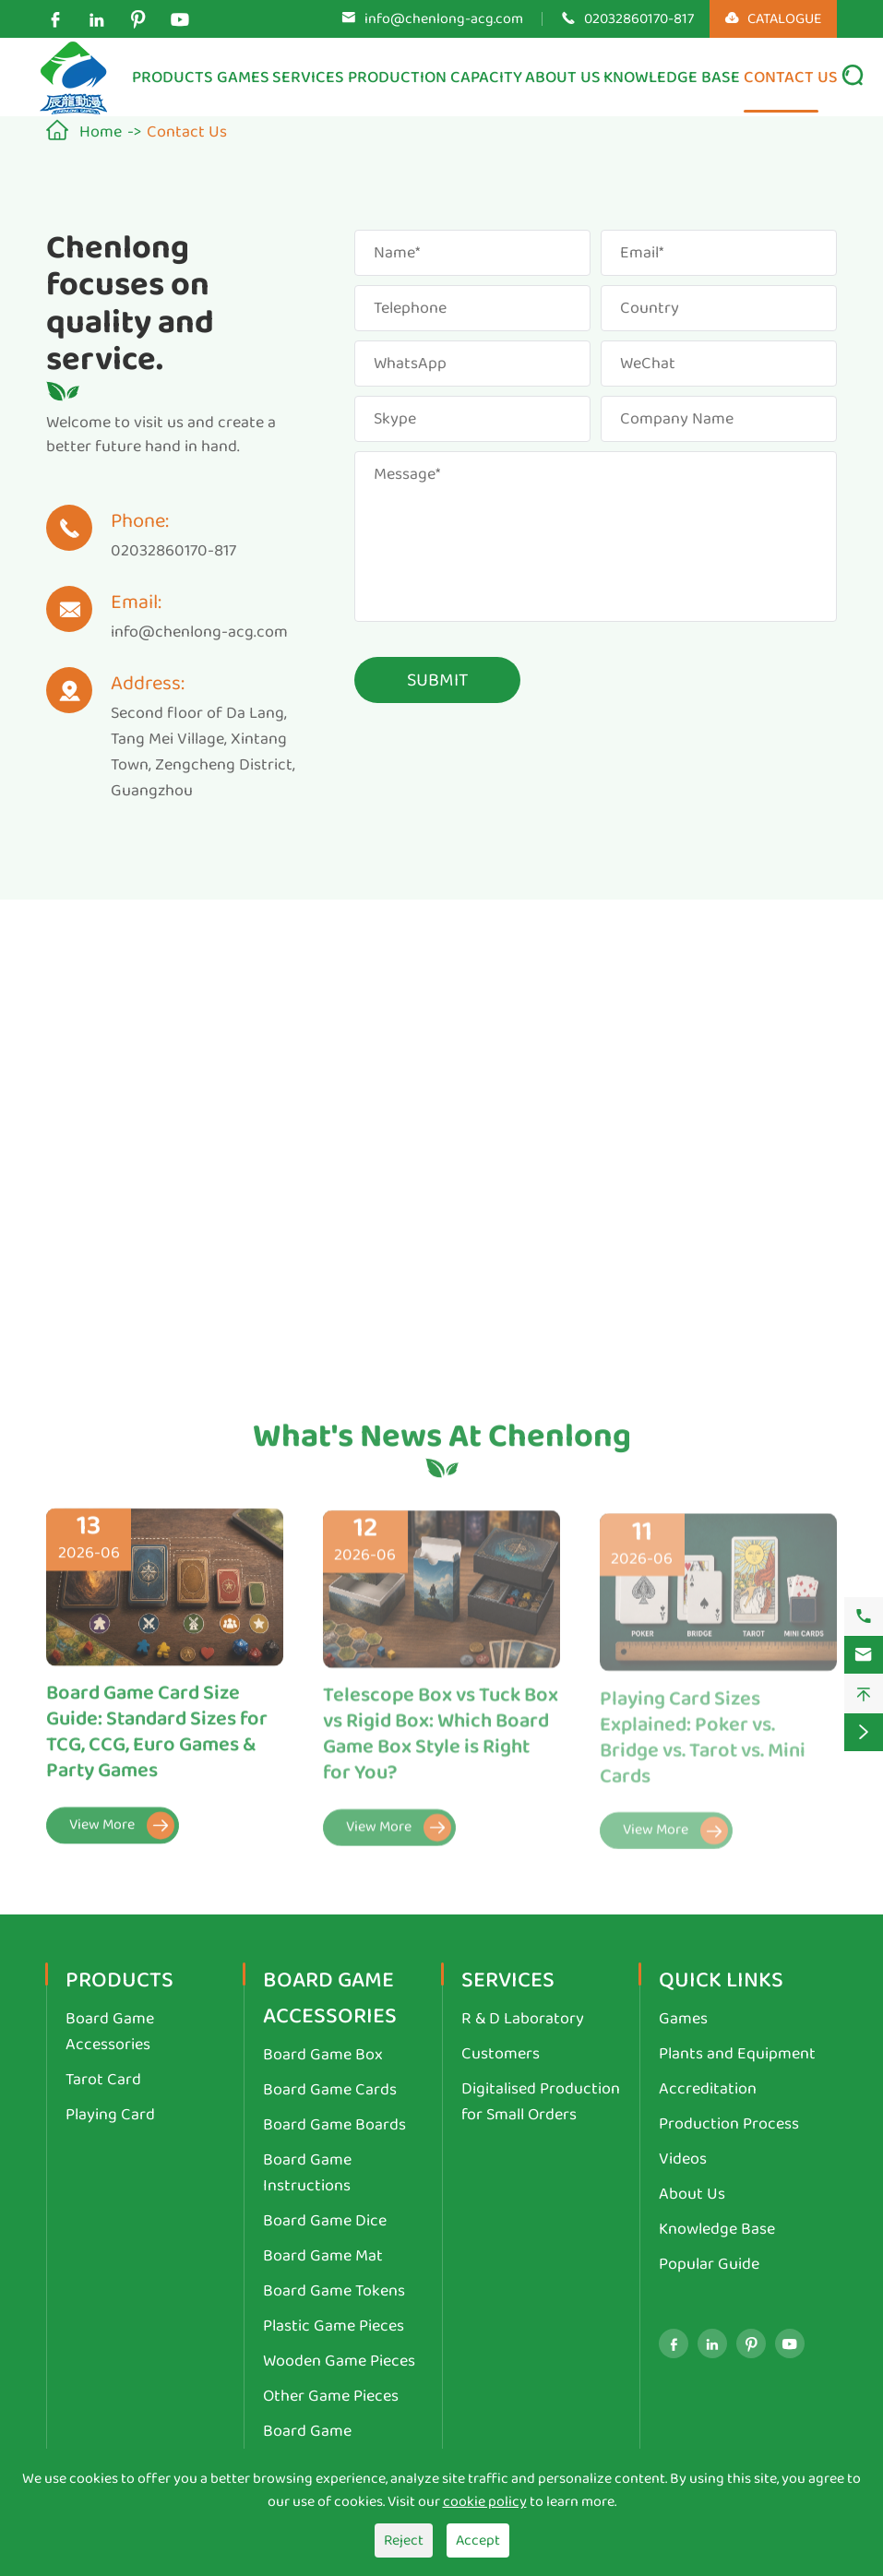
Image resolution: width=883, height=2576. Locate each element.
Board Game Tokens (334, 2291)
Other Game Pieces (331, 2396)
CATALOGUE (773, 18)
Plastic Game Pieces (333, 2326)
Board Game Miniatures (307, 2444)
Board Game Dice (325, 2221)
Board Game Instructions (307, 2173)
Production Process (729, 2124)
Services (308, 77)
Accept (478, 2540)
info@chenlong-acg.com (443, 18)
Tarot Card (103, 2080)
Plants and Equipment (737, 2054)
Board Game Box (323, 2055)
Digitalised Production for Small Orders (540, 2102)
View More (121, 1836)
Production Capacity (435, 77)
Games (243, 77)
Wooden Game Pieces (339, 2361)
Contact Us (791, 77)
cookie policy (485, 2501)
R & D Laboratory (522, 2019)
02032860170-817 (639, 18)
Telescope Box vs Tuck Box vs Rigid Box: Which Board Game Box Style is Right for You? (440, 1745)
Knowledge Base (671, 77)
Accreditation (708, 2089)
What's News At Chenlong (442, 1445)
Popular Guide (709, 2264)
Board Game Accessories (110, 2031)
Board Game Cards (330, 2090)
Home (100, 132)
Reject (404, 2540)
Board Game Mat (323, 2256)
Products (172, 77)
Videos (683, 2159)
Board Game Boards (334, 2125)
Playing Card (110, 2115)
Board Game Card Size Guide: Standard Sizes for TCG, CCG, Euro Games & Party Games (157, 1743)
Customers (500, 2054)
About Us (563, 77)
